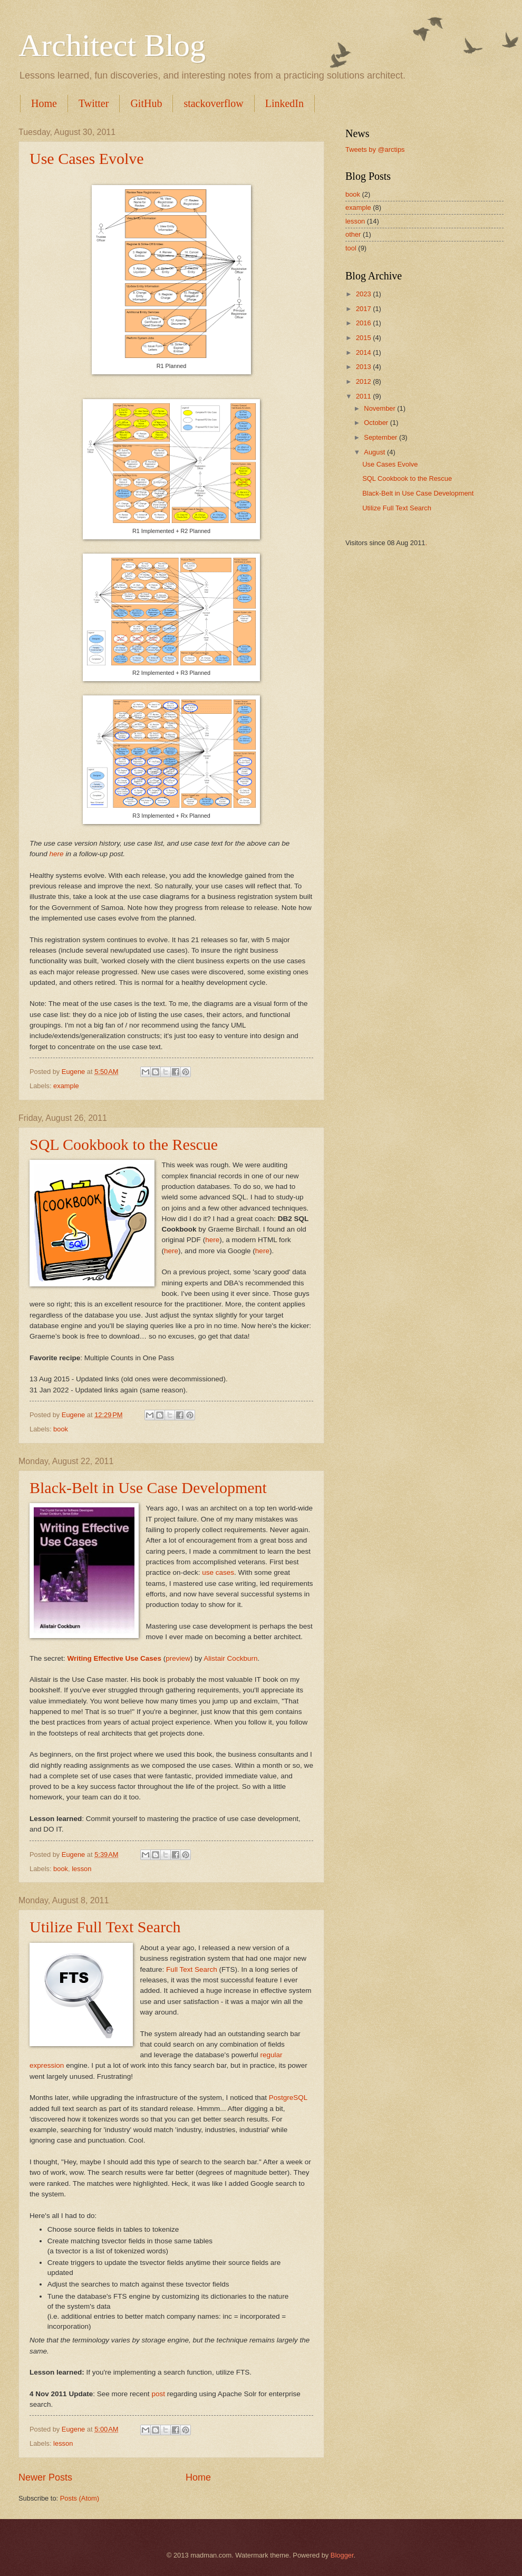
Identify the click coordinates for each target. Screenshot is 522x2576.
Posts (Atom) (79, 2498)
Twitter (94, 103)
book (60, 1429)
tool (350, 248)
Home (44, 103)
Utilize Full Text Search (105, 1926)
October (377, 423)
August (375, 452)
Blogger (342, 2555)
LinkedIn (284, 103)
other (353, 234)
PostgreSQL (288, 2098)
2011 (364, 396)
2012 (364, 381)
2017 (364, 309)
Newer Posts (45, 2477)
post (158, 2394)
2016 (364, 323)
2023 (364, 294)
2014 (364, 352)
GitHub (146, 103)
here (57, 854)
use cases (218, 1572)
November (380, 408)
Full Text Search (191, 1969)
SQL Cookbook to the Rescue (124, 1144)
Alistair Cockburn (230, 1658)
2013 (364, 367)
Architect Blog (112, 45)
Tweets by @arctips (375, 149)
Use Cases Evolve (87, 158)
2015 (364, 338)
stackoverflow (213, 103)
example (66, 1086)
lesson (81, 1869)
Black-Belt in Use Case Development (148, 1487)
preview (178, 1658)
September (381, 437)
